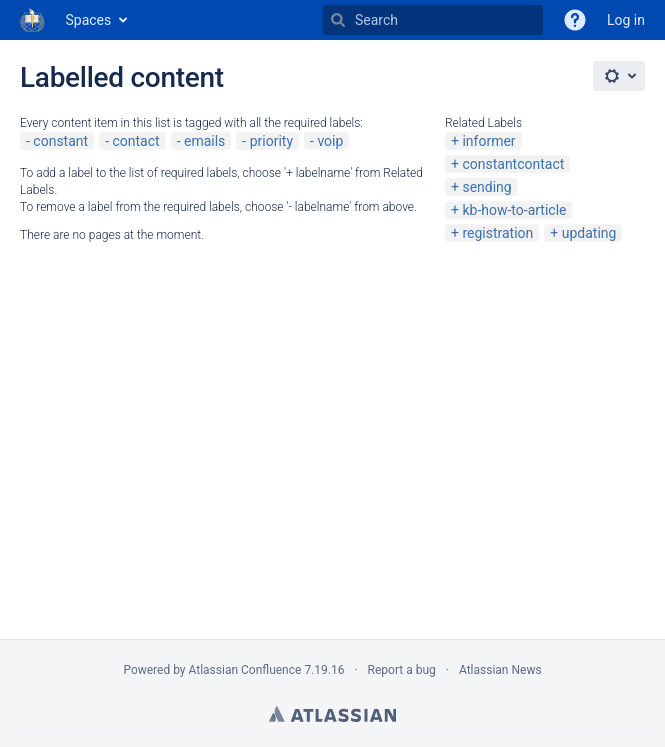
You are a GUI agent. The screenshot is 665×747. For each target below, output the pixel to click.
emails (204, 141)
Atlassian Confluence (245, 670)
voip (330, 141)
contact (135, 141)
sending (486, 187)
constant (60, 141)
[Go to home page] (33, 20)
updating (589, 233)
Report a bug (402, 670)
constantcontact (513, 164)
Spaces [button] (89, 20)
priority (271, 141)
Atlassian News (500, 670)
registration (497, 233)
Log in (626, 20)
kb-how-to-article (514, 210)
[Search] (338, 20)
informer (488, 141)
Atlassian (332, 714)
